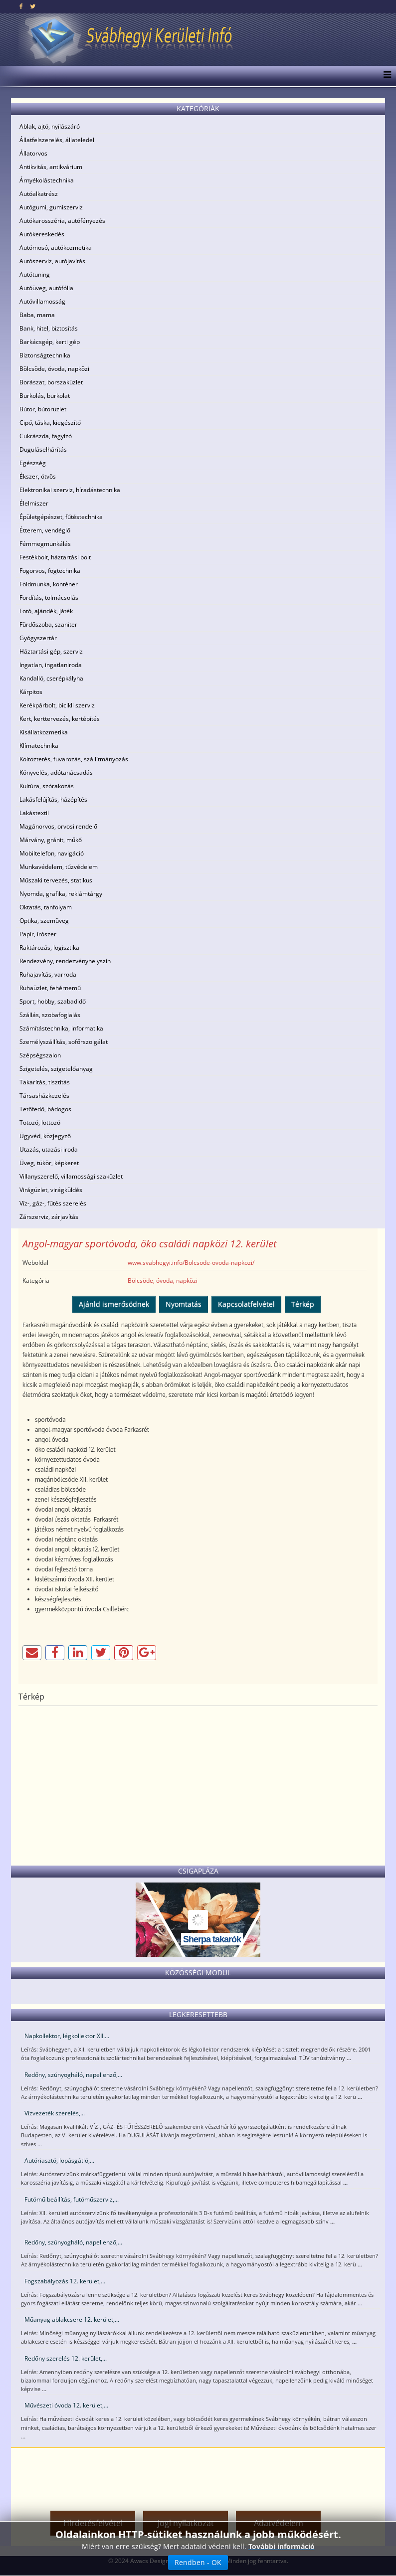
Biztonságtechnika (44, 355)
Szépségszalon (40, 1055)
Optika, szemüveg (44, 920)
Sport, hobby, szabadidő (52, 1001)
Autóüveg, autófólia (46, 288)
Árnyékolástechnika (46, 180)
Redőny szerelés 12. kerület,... (65, 2358)
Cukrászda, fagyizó (45, 436)
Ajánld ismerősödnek (114, 1304)
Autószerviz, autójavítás (52, 261)
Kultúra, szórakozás (46, 786)
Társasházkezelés (44, 1095)
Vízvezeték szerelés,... (54, 2113)
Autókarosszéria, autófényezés (62, 220)
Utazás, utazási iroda (48, 1149)
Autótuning (34, 274)
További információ (281, 2546)
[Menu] (385, 75)
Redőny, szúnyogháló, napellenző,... (73, 2074)
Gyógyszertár (38, 638)
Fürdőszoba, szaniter (48, 624)
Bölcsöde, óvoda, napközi (54, 368)
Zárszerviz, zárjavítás (48, 1216)
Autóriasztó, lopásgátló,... (59, 2160)
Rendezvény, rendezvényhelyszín (65, 961)
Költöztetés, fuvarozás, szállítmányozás (73, 759)
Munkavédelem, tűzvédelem (58, 866)
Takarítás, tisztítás (44, 1082)
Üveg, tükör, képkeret (49, 1163)
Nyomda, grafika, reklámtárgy (60, 893)
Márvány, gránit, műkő (50, 840)
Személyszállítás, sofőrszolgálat (63, 1041)
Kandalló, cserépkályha (51, 678)
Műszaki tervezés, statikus (55, 880)
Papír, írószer (37, 934)
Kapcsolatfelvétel (246, 1304)
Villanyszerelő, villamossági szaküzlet (71, 1176)
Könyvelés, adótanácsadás (56, 772)
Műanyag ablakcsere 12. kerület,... (71, 2319)
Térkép (302, 1304)
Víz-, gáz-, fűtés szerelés (52, 1203)
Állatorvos (33, 153)
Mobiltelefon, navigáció (51, 853)
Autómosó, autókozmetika (55, 247)
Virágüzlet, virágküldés (50, 1190)
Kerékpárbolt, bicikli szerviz (57, 705)
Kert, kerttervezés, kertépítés (59, 718)
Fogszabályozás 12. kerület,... (64, 2281)
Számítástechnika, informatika (61, 1028)
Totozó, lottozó (39, 1122)
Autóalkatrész (38, 193)
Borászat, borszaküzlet (51, 382)
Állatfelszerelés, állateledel (56, 140)
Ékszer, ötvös (37, 476)
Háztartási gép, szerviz (51, 651)
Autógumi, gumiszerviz (51, 207)
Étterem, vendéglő (44, 530)
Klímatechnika (38, 745)
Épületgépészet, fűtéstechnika (61, 517)
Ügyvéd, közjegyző (45, 1136)
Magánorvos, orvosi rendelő (58, 826)
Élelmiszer (33, 503)
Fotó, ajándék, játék (46, 611)
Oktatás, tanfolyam (45, 907)
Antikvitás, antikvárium (50, 167)
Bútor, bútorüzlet (42, 409)
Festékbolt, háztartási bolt (55, 557)
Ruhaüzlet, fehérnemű (50, 988)
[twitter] (32, 6)
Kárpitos (30, 691)
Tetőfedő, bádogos (45, 1109)
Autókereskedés (41, 234)
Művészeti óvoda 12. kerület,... (66, 2405)
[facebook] (21, 6)
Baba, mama (37, 315)
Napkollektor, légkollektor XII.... (66, 2036)
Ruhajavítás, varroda (47, 974)
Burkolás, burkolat (44, 395)
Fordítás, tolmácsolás (48, 597)
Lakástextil (34, 813)
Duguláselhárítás (43, 449)
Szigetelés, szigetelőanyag (56, 1068)
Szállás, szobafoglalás (49, 1015)
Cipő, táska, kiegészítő (50, 422)
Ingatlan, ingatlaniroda (50, 665)
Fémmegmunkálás (45, 543)
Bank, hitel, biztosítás (48, 328)
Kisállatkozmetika (43, 732)
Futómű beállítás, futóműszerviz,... (71, 2199)
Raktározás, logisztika (49, 947)
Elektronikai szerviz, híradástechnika (69, 490)
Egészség (32, 463)
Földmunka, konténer (48, 584)
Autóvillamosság (42, 301)
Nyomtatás (183, 1304)
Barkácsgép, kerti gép (49, 342)
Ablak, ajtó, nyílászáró (49, 126)
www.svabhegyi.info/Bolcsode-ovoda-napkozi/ (191, 1262)
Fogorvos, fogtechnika (49, 570)
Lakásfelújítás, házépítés (53, 799)
